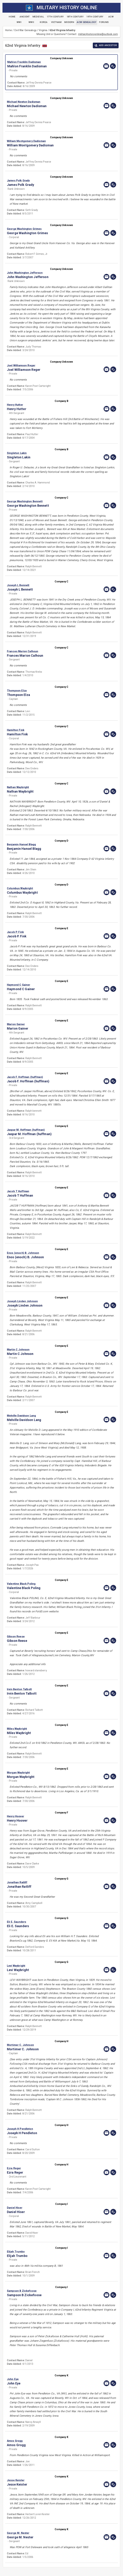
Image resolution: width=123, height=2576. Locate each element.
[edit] (113, 66)
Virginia (43, 30)
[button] (45, 62)
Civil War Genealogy (25, 30)
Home (8, 30)
